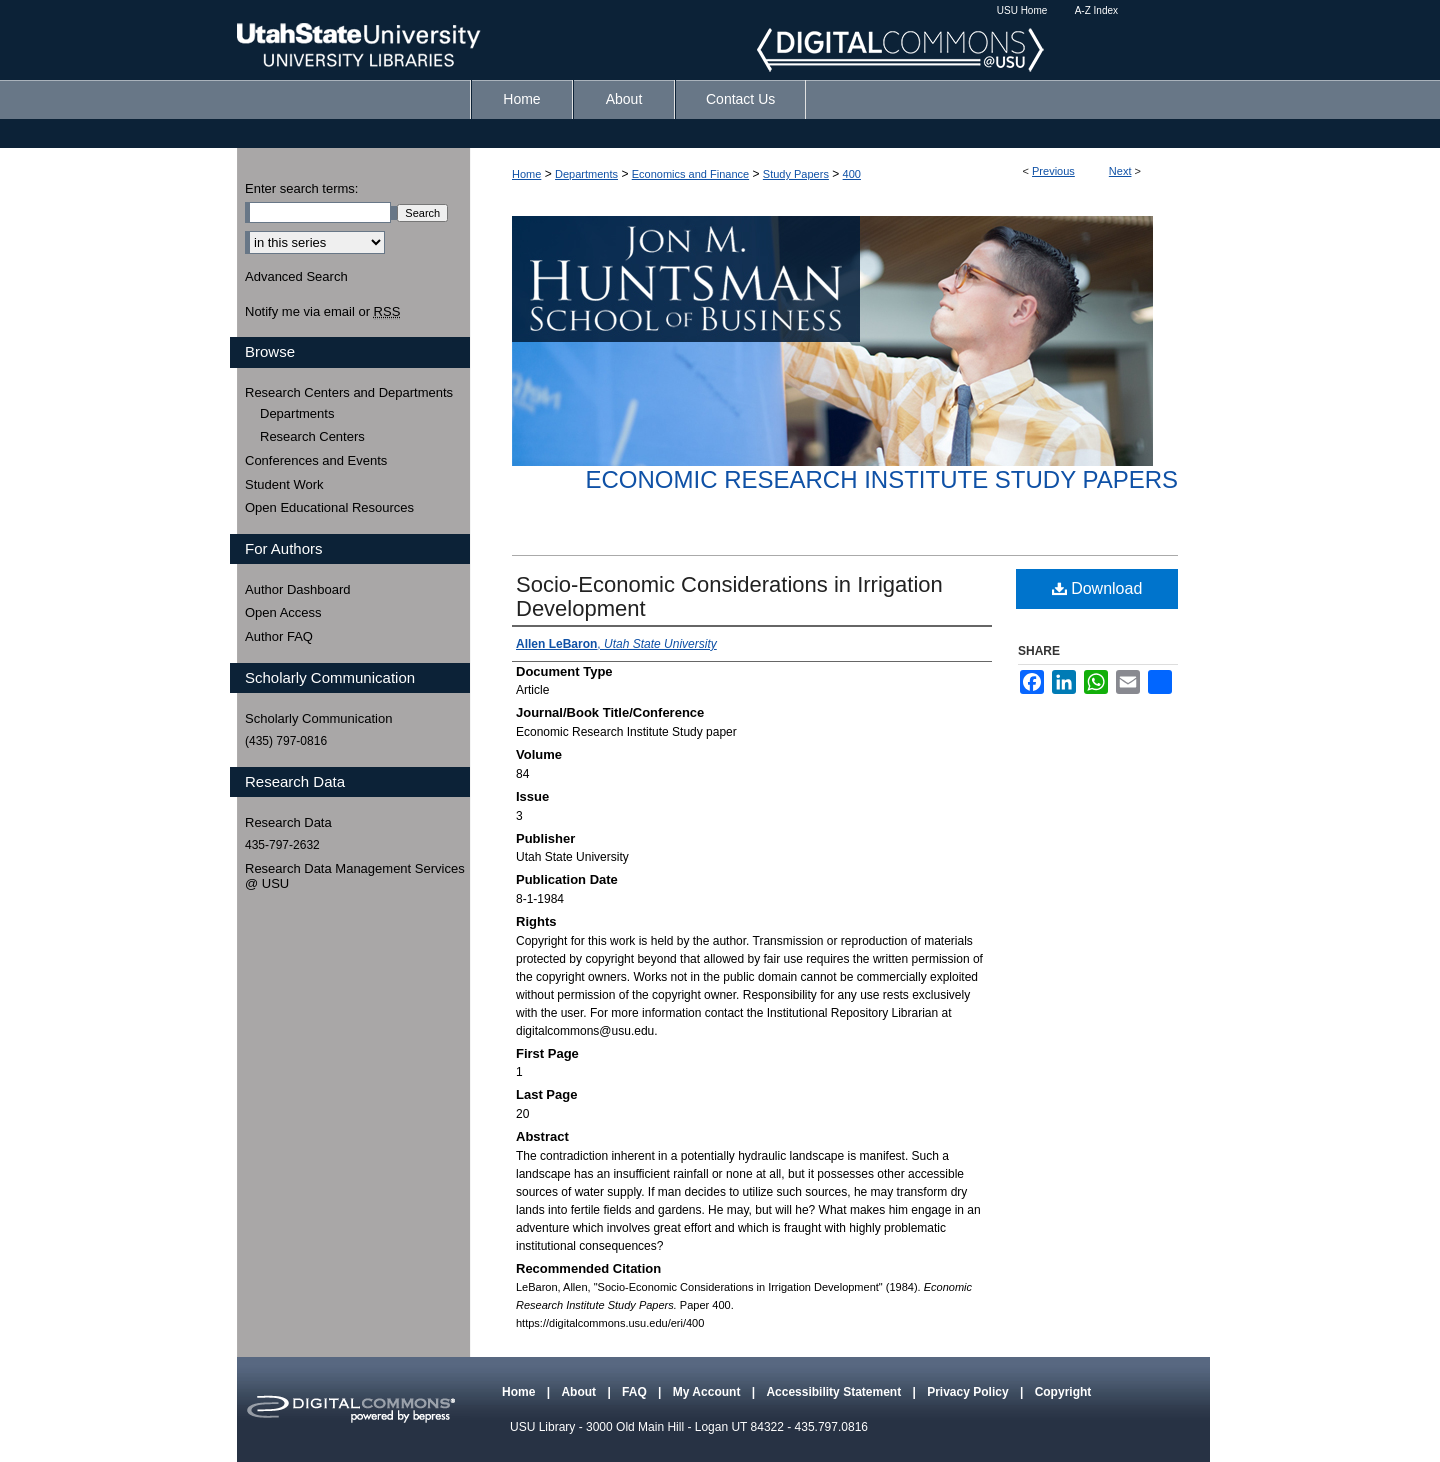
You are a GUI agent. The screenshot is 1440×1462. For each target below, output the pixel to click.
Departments (586, 174)
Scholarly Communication (318, 718)
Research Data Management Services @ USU (355, 876)
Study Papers (796, 174)
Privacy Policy (969, 1392)
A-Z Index (1096, 10)
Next (1120, 171)
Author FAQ (279, 636)
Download (1097, 588)
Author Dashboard (298, 589)
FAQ (636, 1392)
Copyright (1063, 1392)
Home (526, 174)
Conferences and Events (316, 460)
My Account (708, 1392)
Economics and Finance (690, 174)
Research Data (288, 822)
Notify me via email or (322, 312)
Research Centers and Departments (349, 392)
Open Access (283, 612)
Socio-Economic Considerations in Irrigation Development (729, 596)
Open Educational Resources (329, 507)
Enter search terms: (301, 188)
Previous (1053, 171)
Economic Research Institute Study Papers (881, 479)
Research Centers (312, 436)
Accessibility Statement (835, 1392)
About (580, 1392)
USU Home (1022, 10)
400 (852, 174)
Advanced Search (296, 276)
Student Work (284, 484)
